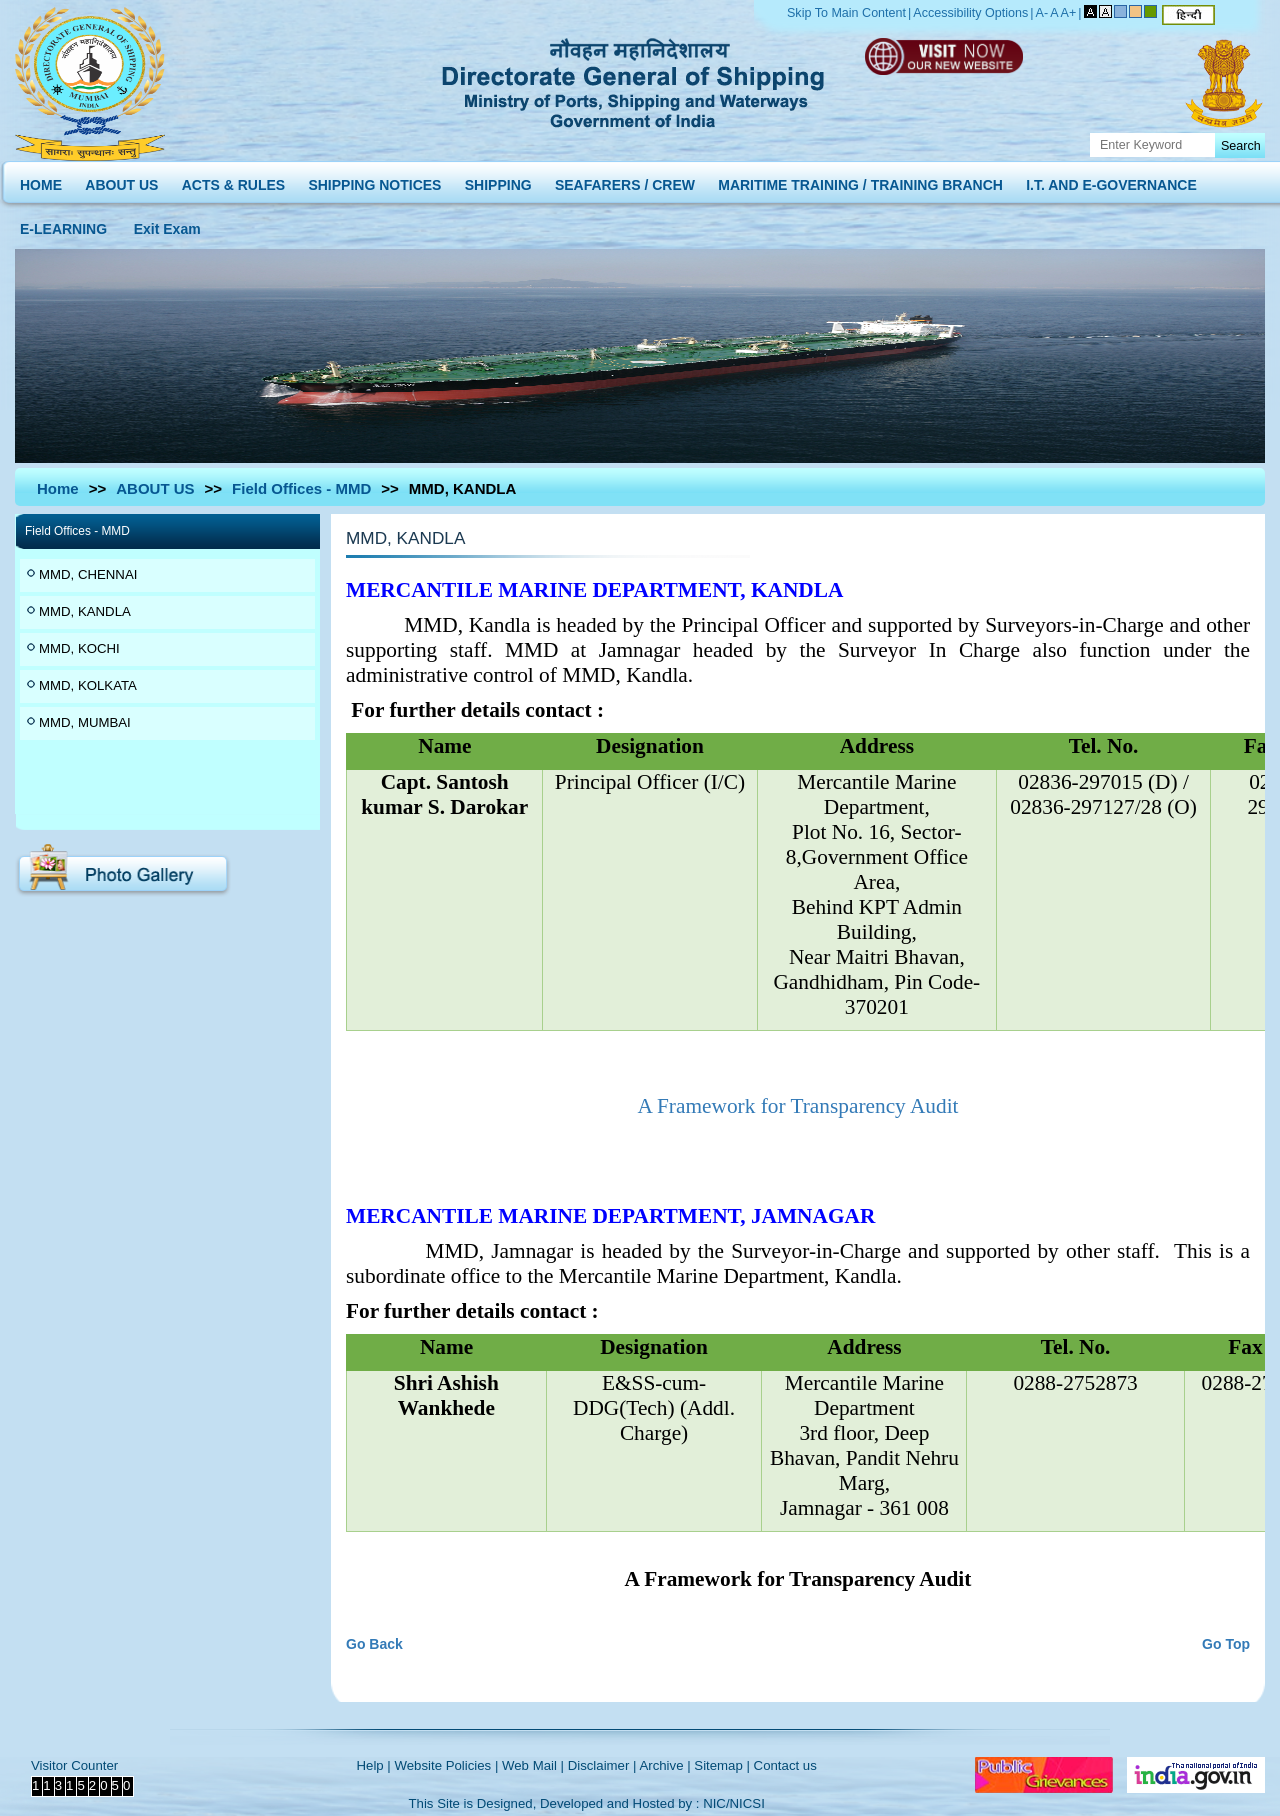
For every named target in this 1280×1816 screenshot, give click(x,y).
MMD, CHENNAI (88, 574)
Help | (374, 1765)
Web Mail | (533, 1765)
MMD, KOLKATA (88, 685)
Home (58, 488)
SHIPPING (498, 180)
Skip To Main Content (846, 13)
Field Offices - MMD (301, 488)
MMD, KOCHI (79, 648)
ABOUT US (121, 180)
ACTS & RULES (233, 180)
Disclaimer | (602, 1765)
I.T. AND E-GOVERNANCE (1111, 180)
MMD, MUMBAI (85, 722)
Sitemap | (722, 1765)
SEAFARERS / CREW (625, 180)
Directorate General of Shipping (634, 80)
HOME (41, 180)
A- (1042, 13)
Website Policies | (446, 1765)
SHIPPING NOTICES (374, 180)
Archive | (664, 1765)
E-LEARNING (63, 224)
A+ (1069, 13)
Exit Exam (167, 224)
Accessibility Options (970, 13)
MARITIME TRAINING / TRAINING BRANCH (860, 180)
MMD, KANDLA (85, 611)
